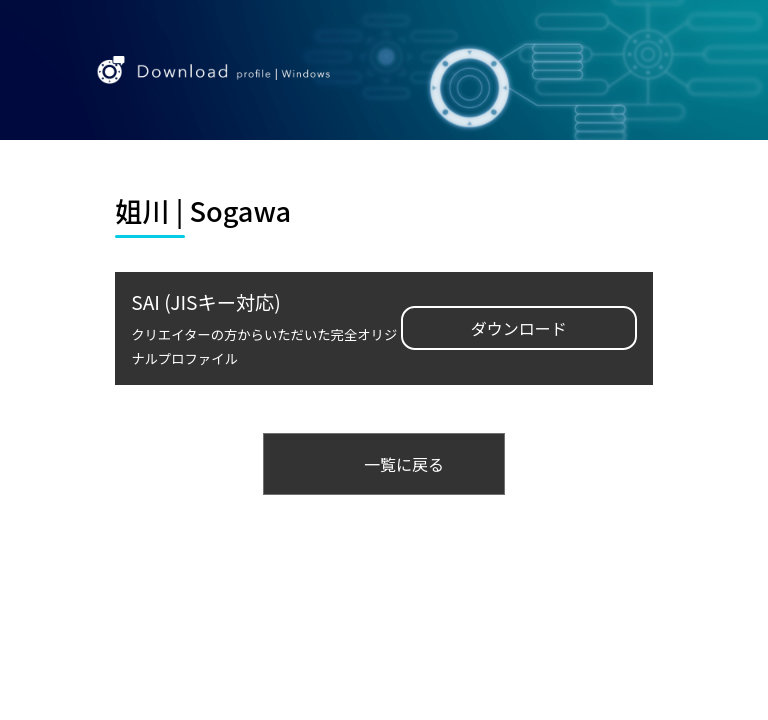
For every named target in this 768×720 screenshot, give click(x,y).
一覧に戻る (404, 464)
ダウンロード (519, 328)
